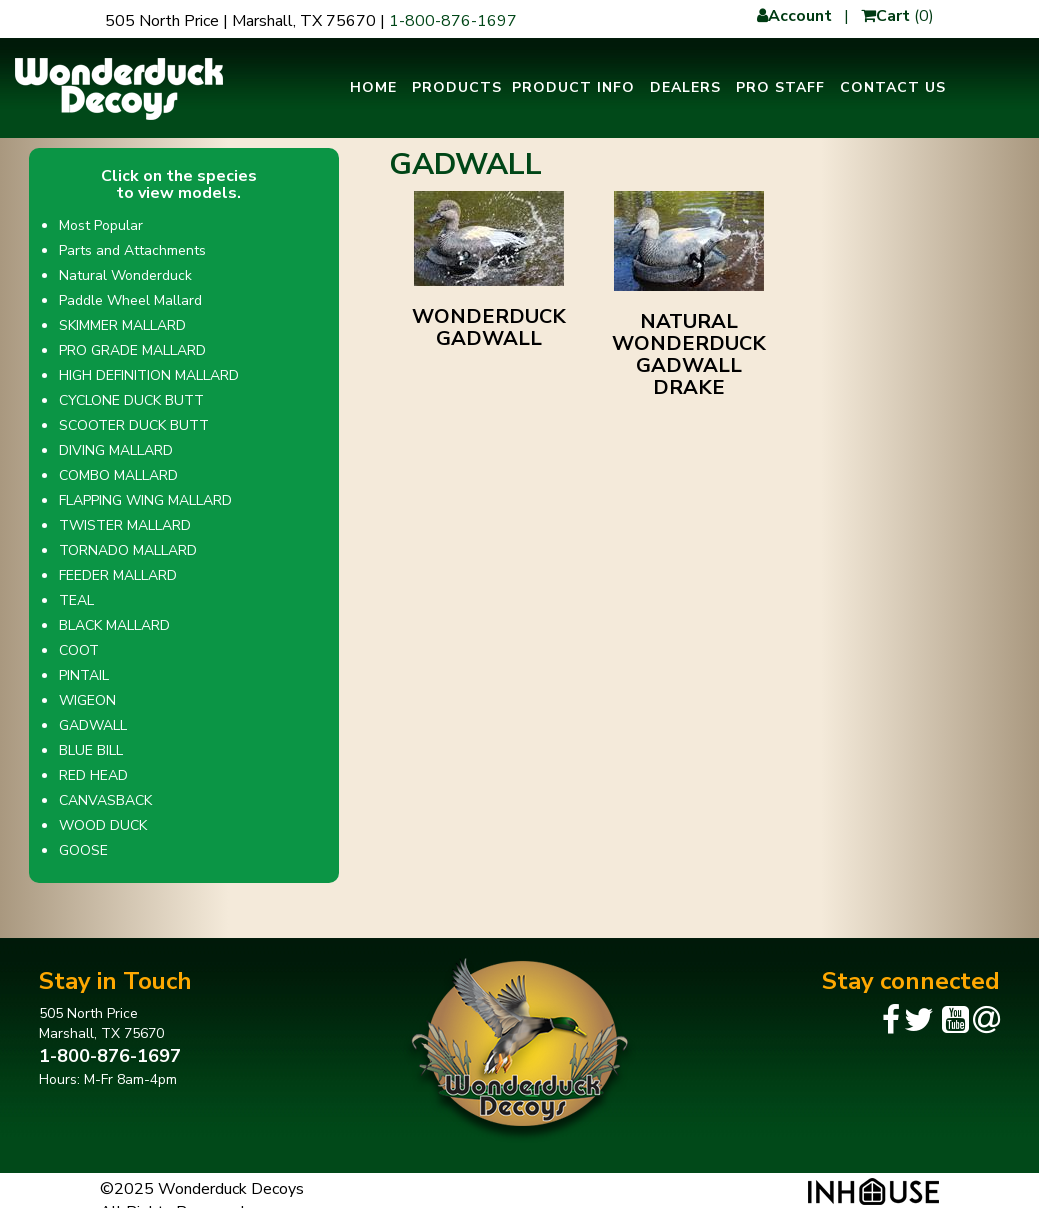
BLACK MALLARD (114, 625)
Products (457, 87)
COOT (79, 650)
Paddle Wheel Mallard (130, 300)
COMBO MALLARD (118, 475)
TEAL (76, 600)
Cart (885, 16)
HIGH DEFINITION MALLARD (149, 375)
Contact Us (893, 87)
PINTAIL (84, 675)
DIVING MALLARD (116, 450)
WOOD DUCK (103, 825)
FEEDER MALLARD (118, 575)
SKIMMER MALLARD (122, 325)
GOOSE (83, 850)
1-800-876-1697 (453, 21)
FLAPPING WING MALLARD (145, 500)
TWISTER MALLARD (125, 525)
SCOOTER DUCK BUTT (134, 425)
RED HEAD (93, 775)
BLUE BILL (91, 750)
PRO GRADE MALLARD (132, 350)
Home (373, 87)
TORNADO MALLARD (128, 550)
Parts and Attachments (132, 250)
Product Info (573, 87)
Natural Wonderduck (125, 275)
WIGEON (87, 700)
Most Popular (101, 225)
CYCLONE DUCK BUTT (131, 400)
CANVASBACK (105, 800)
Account (794, 16)
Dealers (685, 87)
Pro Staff (780, 87)
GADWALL (93, 725)
